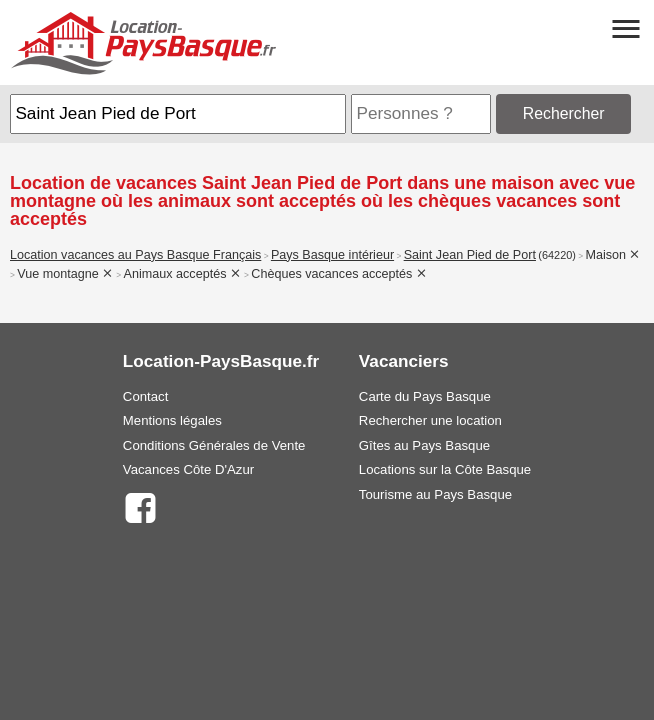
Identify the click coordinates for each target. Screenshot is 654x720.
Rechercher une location (430, 420)
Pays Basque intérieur (332, 255)
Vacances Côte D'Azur (188, 469)
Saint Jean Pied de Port (470, 255)
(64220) (557, 255)
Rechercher (564, 113)
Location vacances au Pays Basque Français (135, 255)
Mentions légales (172, 420)
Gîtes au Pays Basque (424, 445)
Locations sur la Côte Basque (445, 469)
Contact (145, 396)
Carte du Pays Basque (425, 396)
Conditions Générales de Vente (214, 445)
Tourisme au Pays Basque (435, 494)
